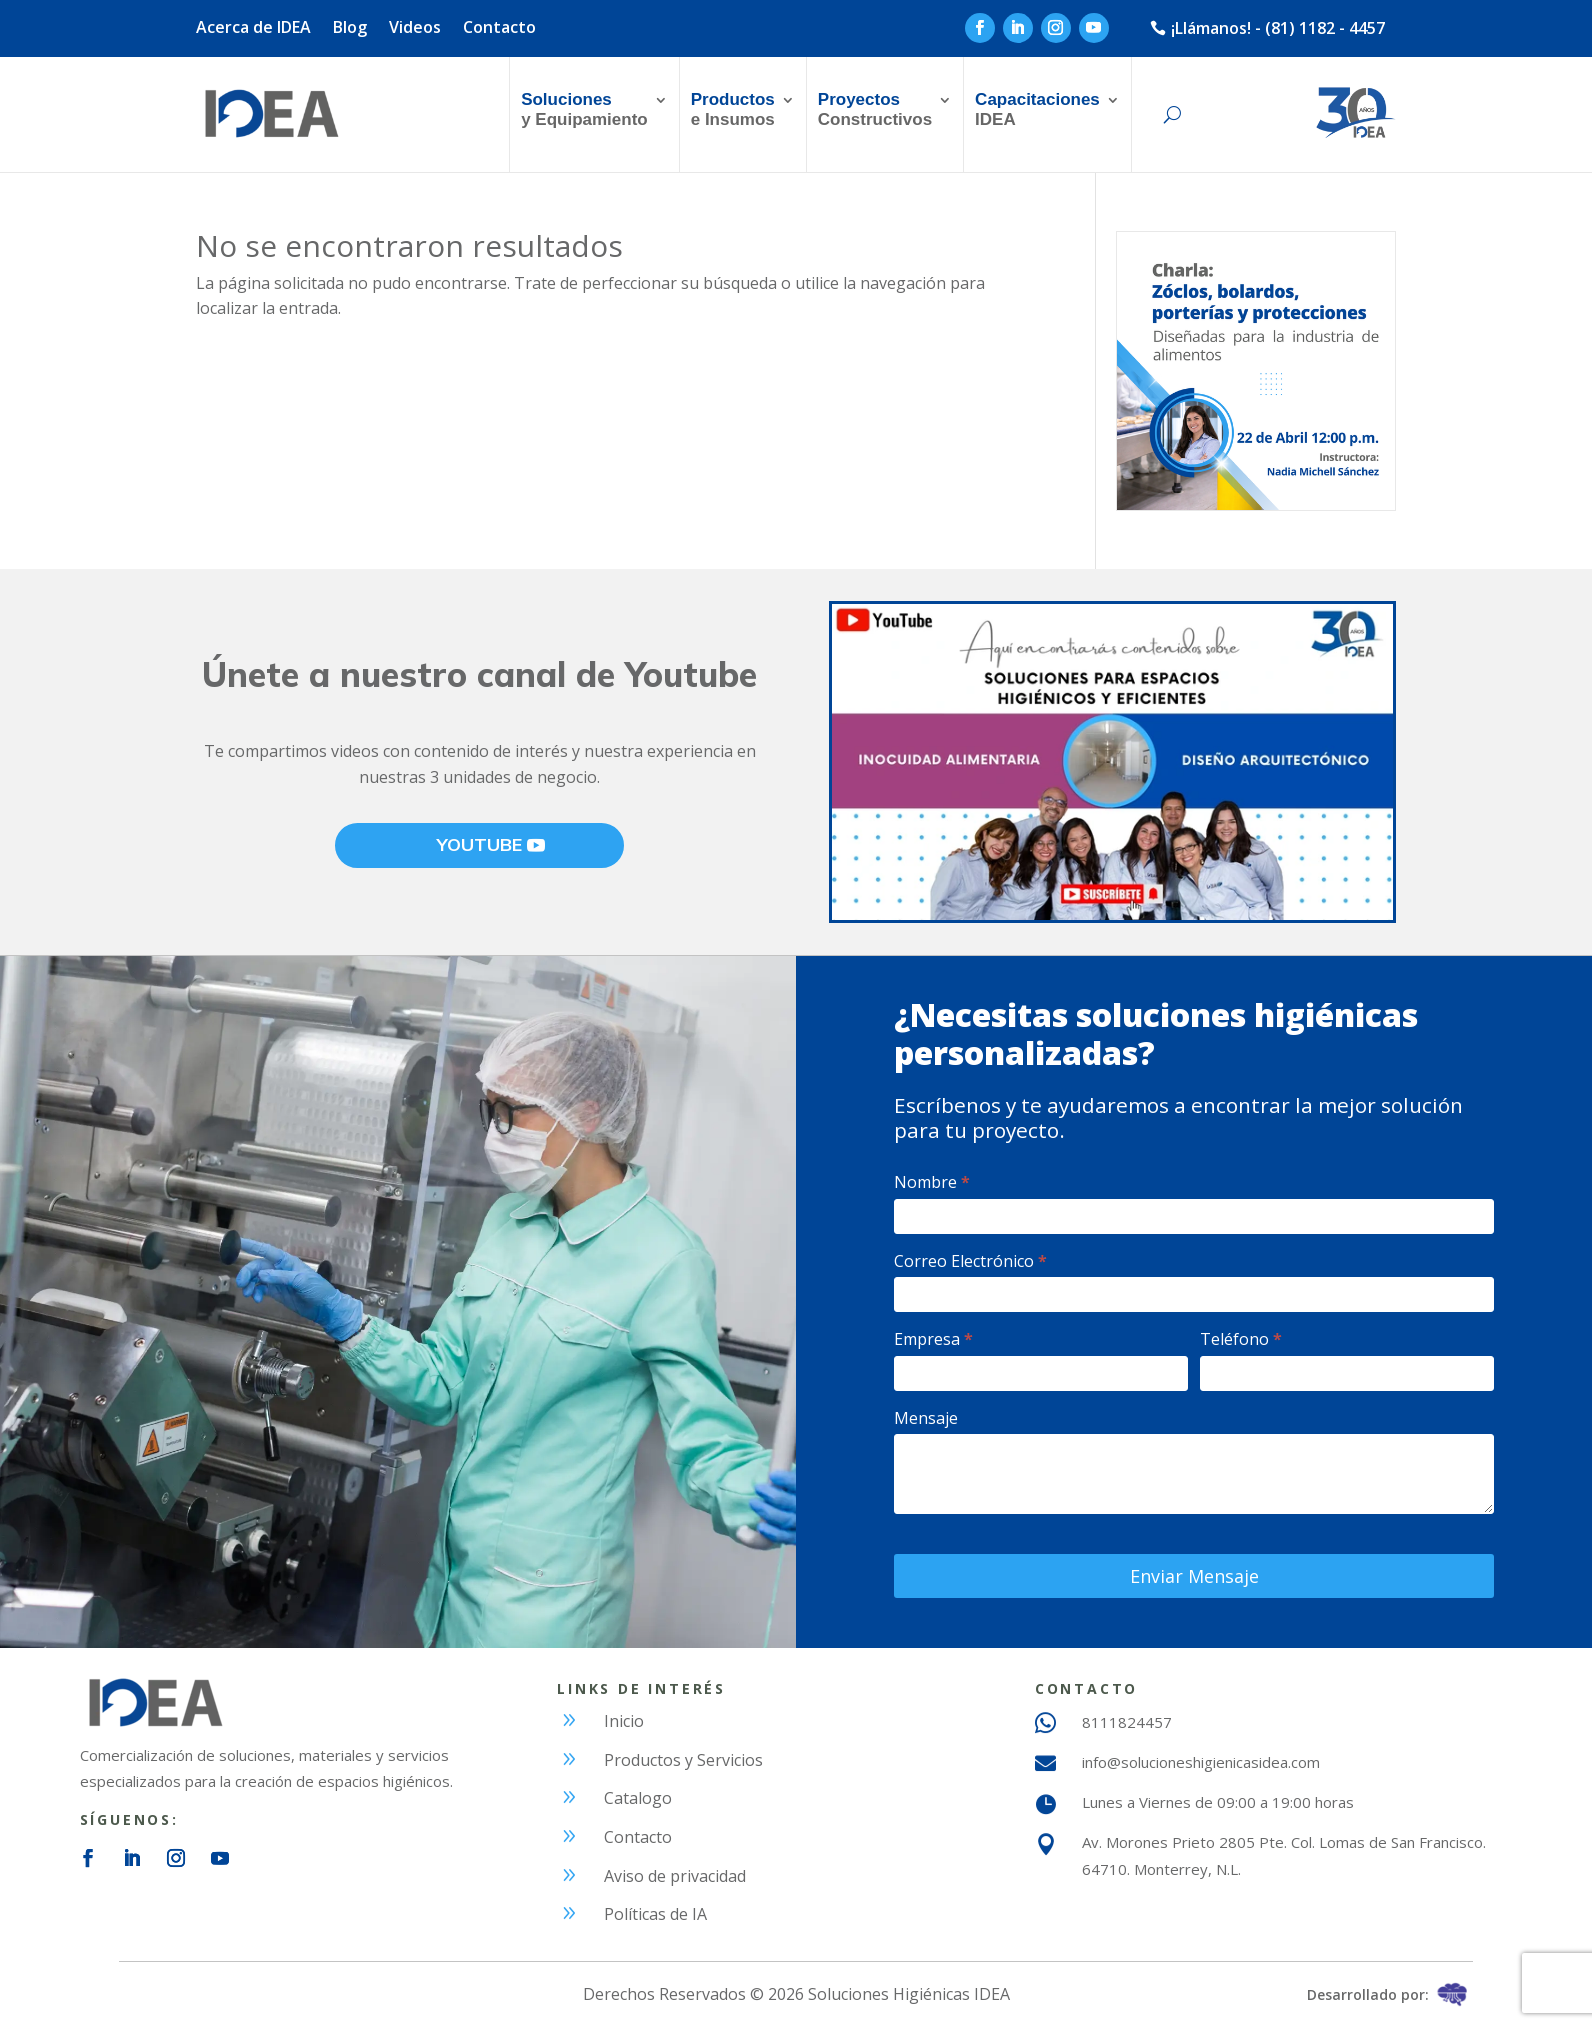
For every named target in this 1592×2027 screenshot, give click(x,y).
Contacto (499, 29)
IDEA (1037, 109)
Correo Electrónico (970, 1261)
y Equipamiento (584, 109)
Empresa (933, 1339)
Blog (350, 29)
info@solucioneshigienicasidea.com (1201, 1762)
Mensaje (926, 1418)
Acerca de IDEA (253, 29)
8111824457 (1127, 1722)
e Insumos (733, 109)
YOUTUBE (479, 844)
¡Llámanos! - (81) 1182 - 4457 (1278, 28)
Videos (415, 29)
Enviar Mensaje (1194, 1576)
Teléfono (1241, 1339)
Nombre (932, 1182)
